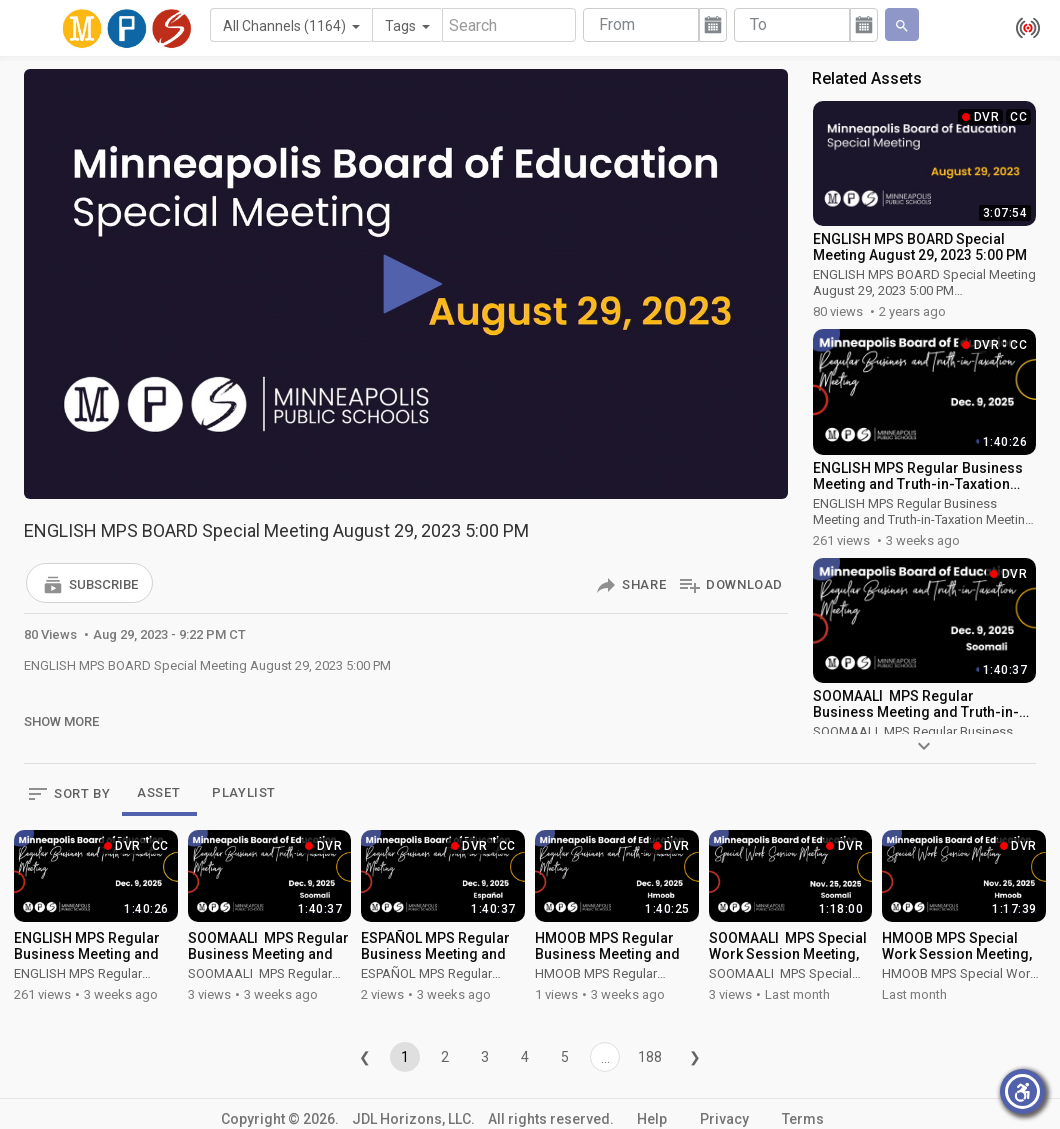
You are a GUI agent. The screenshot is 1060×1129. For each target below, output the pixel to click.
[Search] (509, 25)
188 (650, 1057)
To (758, 24)
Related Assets (867, 78)
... (605, 1058)
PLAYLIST (244, 792)
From (617, 24)
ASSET (158, 792)
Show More (61, 721)
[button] (89, 583)
